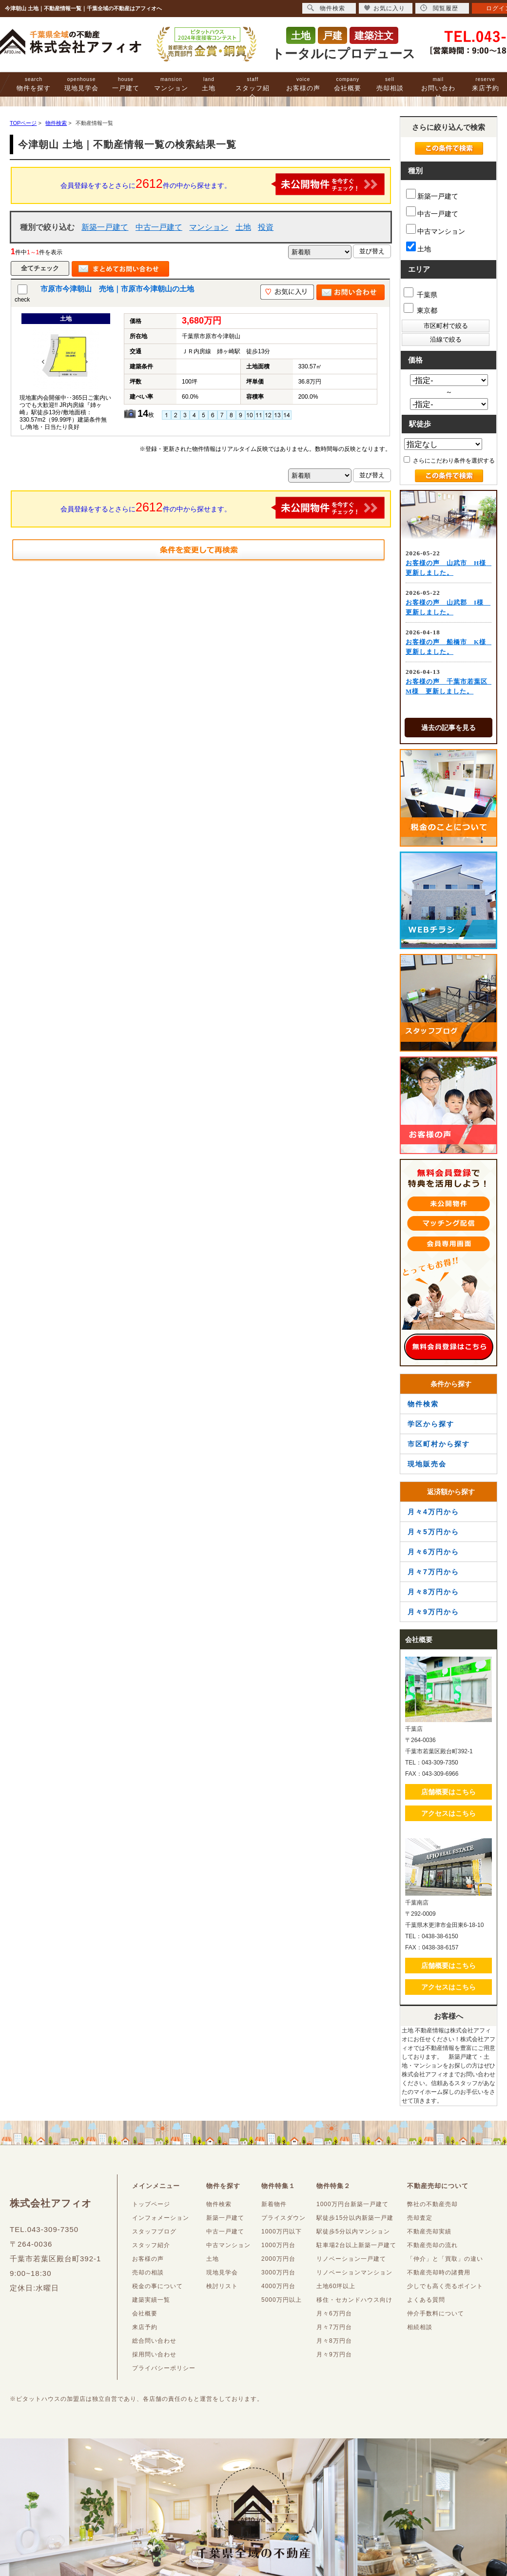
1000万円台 (278, 2245)
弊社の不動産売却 (432, 2204)
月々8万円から (433, 1592)
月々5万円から (433, 1532)
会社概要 (347, 84)
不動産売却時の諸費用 (438, 2272)
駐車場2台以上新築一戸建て (356, 2245)
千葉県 (420, 293)
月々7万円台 (334, 2327)
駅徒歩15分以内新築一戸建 (354, 2217)
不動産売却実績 (429, 2231)
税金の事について (157, 2286)
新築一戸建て (104, 227)
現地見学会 (81, 84)
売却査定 (419, 2217)
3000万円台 (278, 2272)
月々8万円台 (334, 2340)
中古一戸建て (159, 227)
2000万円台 (278, 2258)
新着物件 (274, 2204)
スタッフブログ (154, 2231)
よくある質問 (426, 2299)
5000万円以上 (281, 2299)
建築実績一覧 (151, 2299)
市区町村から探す (439, 1444)
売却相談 (390, 84)
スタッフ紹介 (252, 89)
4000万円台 (278, 2286)
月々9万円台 (334, 2354)
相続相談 (419, 2327)
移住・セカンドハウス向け (354, 2299)
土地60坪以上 (335, 2286)
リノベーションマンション (354, 2272)
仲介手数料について (435, 2313)
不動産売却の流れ (432, 2245)
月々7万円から (433, 1572)
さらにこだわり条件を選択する (449, 460)
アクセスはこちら (448, 1813)
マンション (171, 84)
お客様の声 (303, 84)
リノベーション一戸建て (351, 2258)
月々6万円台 (334, 2313)
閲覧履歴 (439, 8)
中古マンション (435, 229)
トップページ (151, 2204)
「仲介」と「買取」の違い (445, 2258)
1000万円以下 (281, 2231)
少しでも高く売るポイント (445, 2286)
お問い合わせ (438, 89)
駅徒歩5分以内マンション (353, 2231)
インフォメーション (160, 2217)
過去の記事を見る (448, 727)
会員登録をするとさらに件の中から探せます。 (222, 184)
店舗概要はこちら (448, 1792)
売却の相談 (148, 2272)
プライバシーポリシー (163, 2368)
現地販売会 (427, 1464)
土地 (208, 84)
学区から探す (431, 1424)
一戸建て (125, 84)
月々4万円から (433, 1512)
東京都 (420, 308)
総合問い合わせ (154, 2340)
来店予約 (485, 84)
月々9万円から (433, 1612)
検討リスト (222, 2286)
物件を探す (34, 84)
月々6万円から (433, 1552)
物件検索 (423, 1404)
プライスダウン (283, 2217)
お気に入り (384, 8)
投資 (265, 227)
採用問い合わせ (154, 2354)
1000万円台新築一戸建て (352, 2204)
